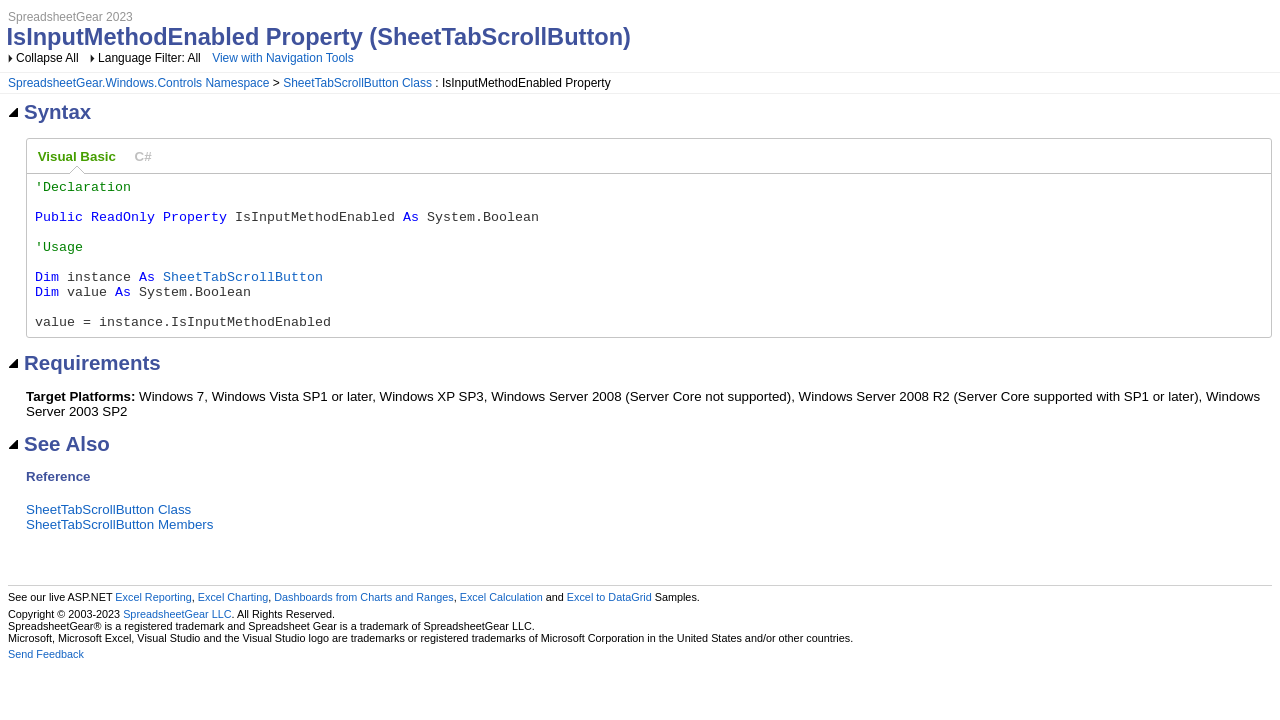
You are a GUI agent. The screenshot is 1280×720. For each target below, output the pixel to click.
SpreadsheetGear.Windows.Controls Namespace (138, 83)
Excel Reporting (153, 627)
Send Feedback (46, 684)
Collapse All (47, 58)
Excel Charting (233, 627)
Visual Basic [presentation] (77, 156)
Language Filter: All (151, 58)
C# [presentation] (143, 156)
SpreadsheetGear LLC (177, 644)
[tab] (77, 157)
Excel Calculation (501, 627)
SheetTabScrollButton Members (119, 554)
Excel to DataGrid (609, 627)
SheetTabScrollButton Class (357, 83)
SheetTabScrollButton (243, 297)
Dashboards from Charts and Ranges (363, 627)
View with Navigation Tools (283, 58)
